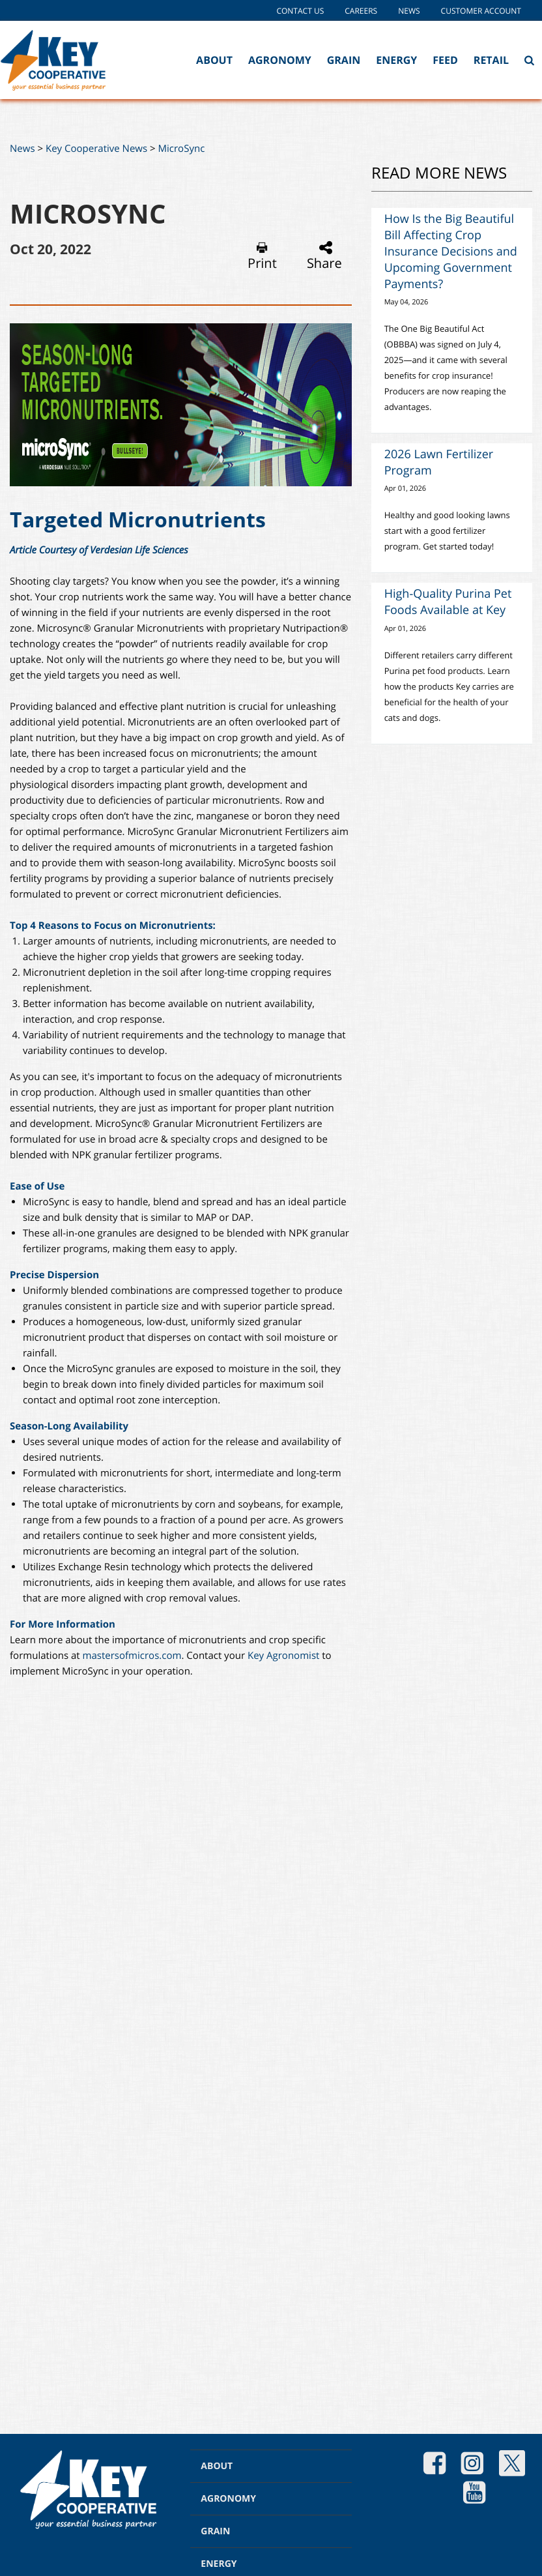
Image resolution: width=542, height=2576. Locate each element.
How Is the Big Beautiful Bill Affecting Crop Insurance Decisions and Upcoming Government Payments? (450, 251)
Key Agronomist (285, 1655)
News (409, 10)
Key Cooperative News (96, 148)
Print (262, 256)
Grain (344, 60)
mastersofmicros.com (132, 1655)
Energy (396, 60)
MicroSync (181, 148)
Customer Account (481, 10)
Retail (491, 60)
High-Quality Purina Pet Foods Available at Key (448, 602)
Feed (445, 60)
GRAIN (215, 2531)
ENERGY (218, 2564)
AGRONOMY (228, 2499)
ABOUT (217, 2466)
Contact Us (300, 10)
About (214, 60)
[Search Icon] (529, 60)
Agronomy (279, 60)
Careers (361, 10)
